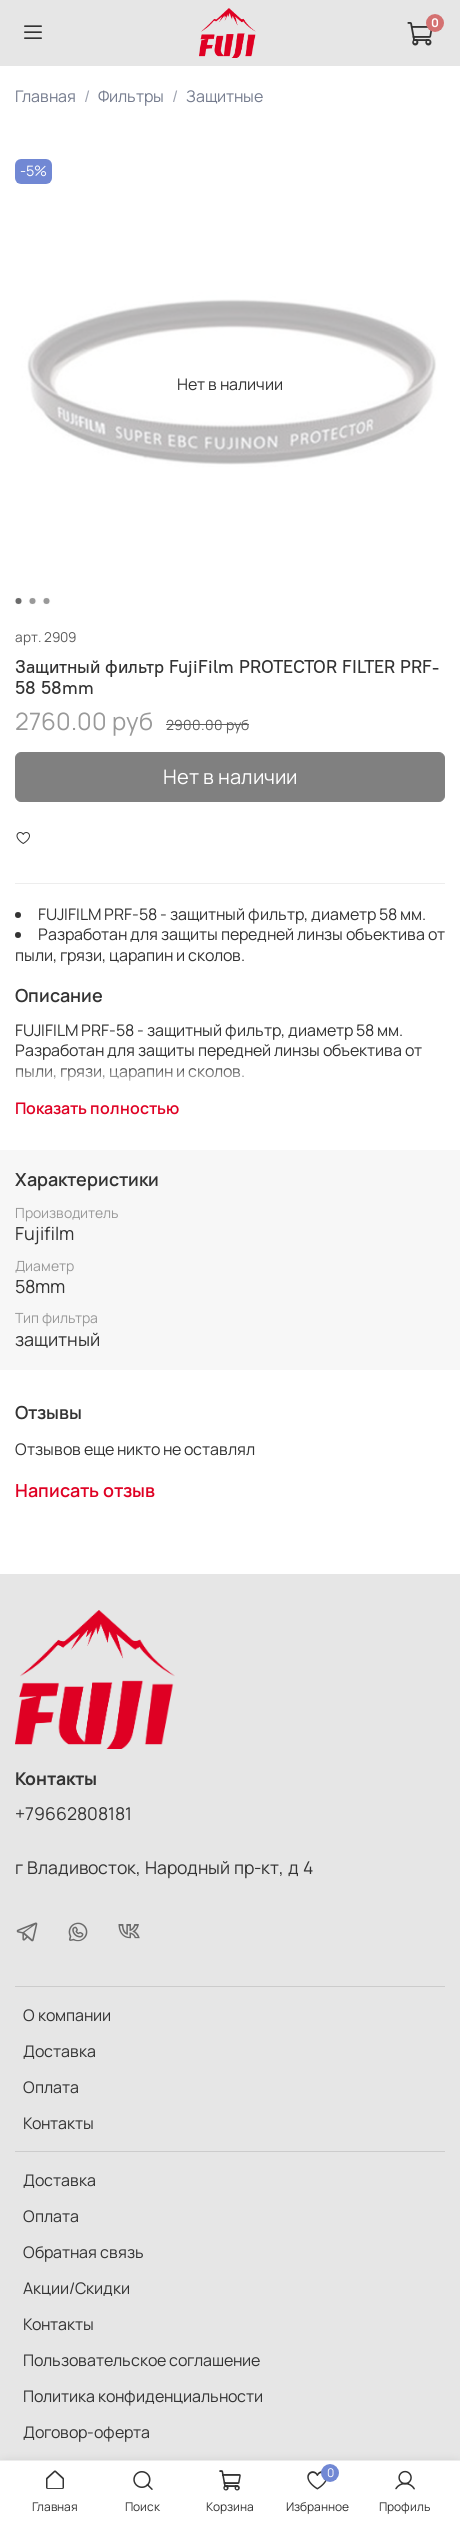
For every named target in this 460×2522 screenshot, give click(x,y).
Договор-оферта (86, 2432)
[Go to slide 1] (19, 601)
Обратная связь (83, 2252)
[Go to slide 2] (33, 601)
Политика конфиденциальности (143, 2396)
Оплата (51, 2087)
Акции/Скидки (76, 2288)
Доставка (59, 2051)
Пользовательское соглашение (141, 2360)
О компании (67, 2015)
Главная (45, 96)
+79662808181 (73, 1813)
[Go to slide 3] (47, 601)
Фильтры (131, 96)
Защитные (224, 96)
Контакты (58, 2123)
